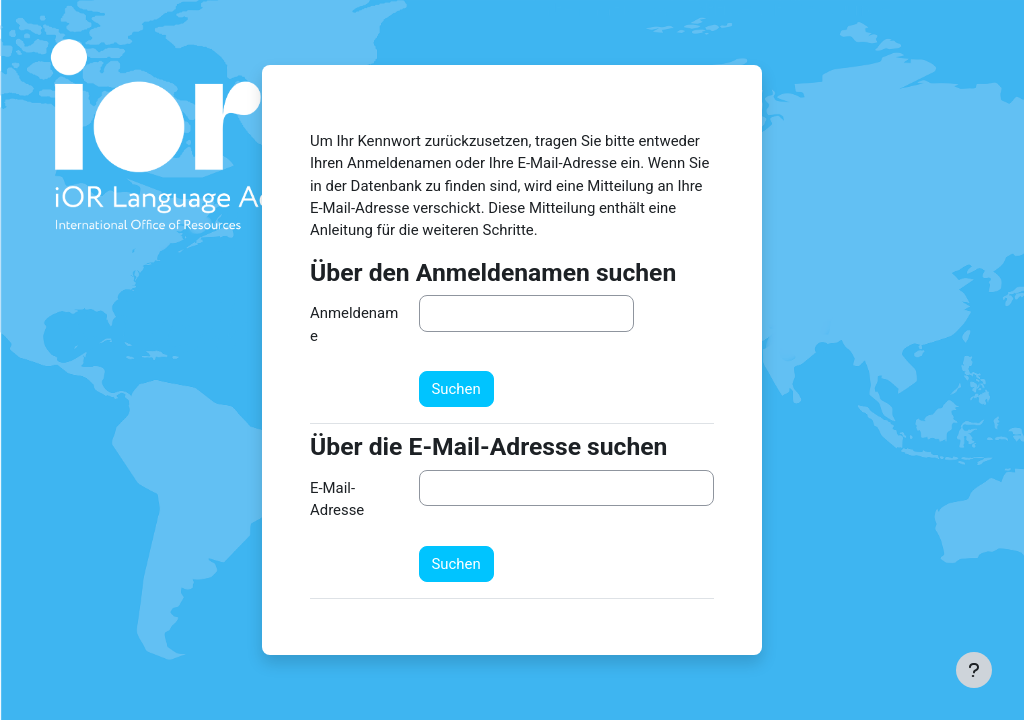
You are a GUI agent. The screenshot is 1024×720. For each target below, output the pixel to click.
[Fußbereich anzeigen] (974, 670)
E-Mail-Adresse (337, 499)
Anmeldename (354, 324)
